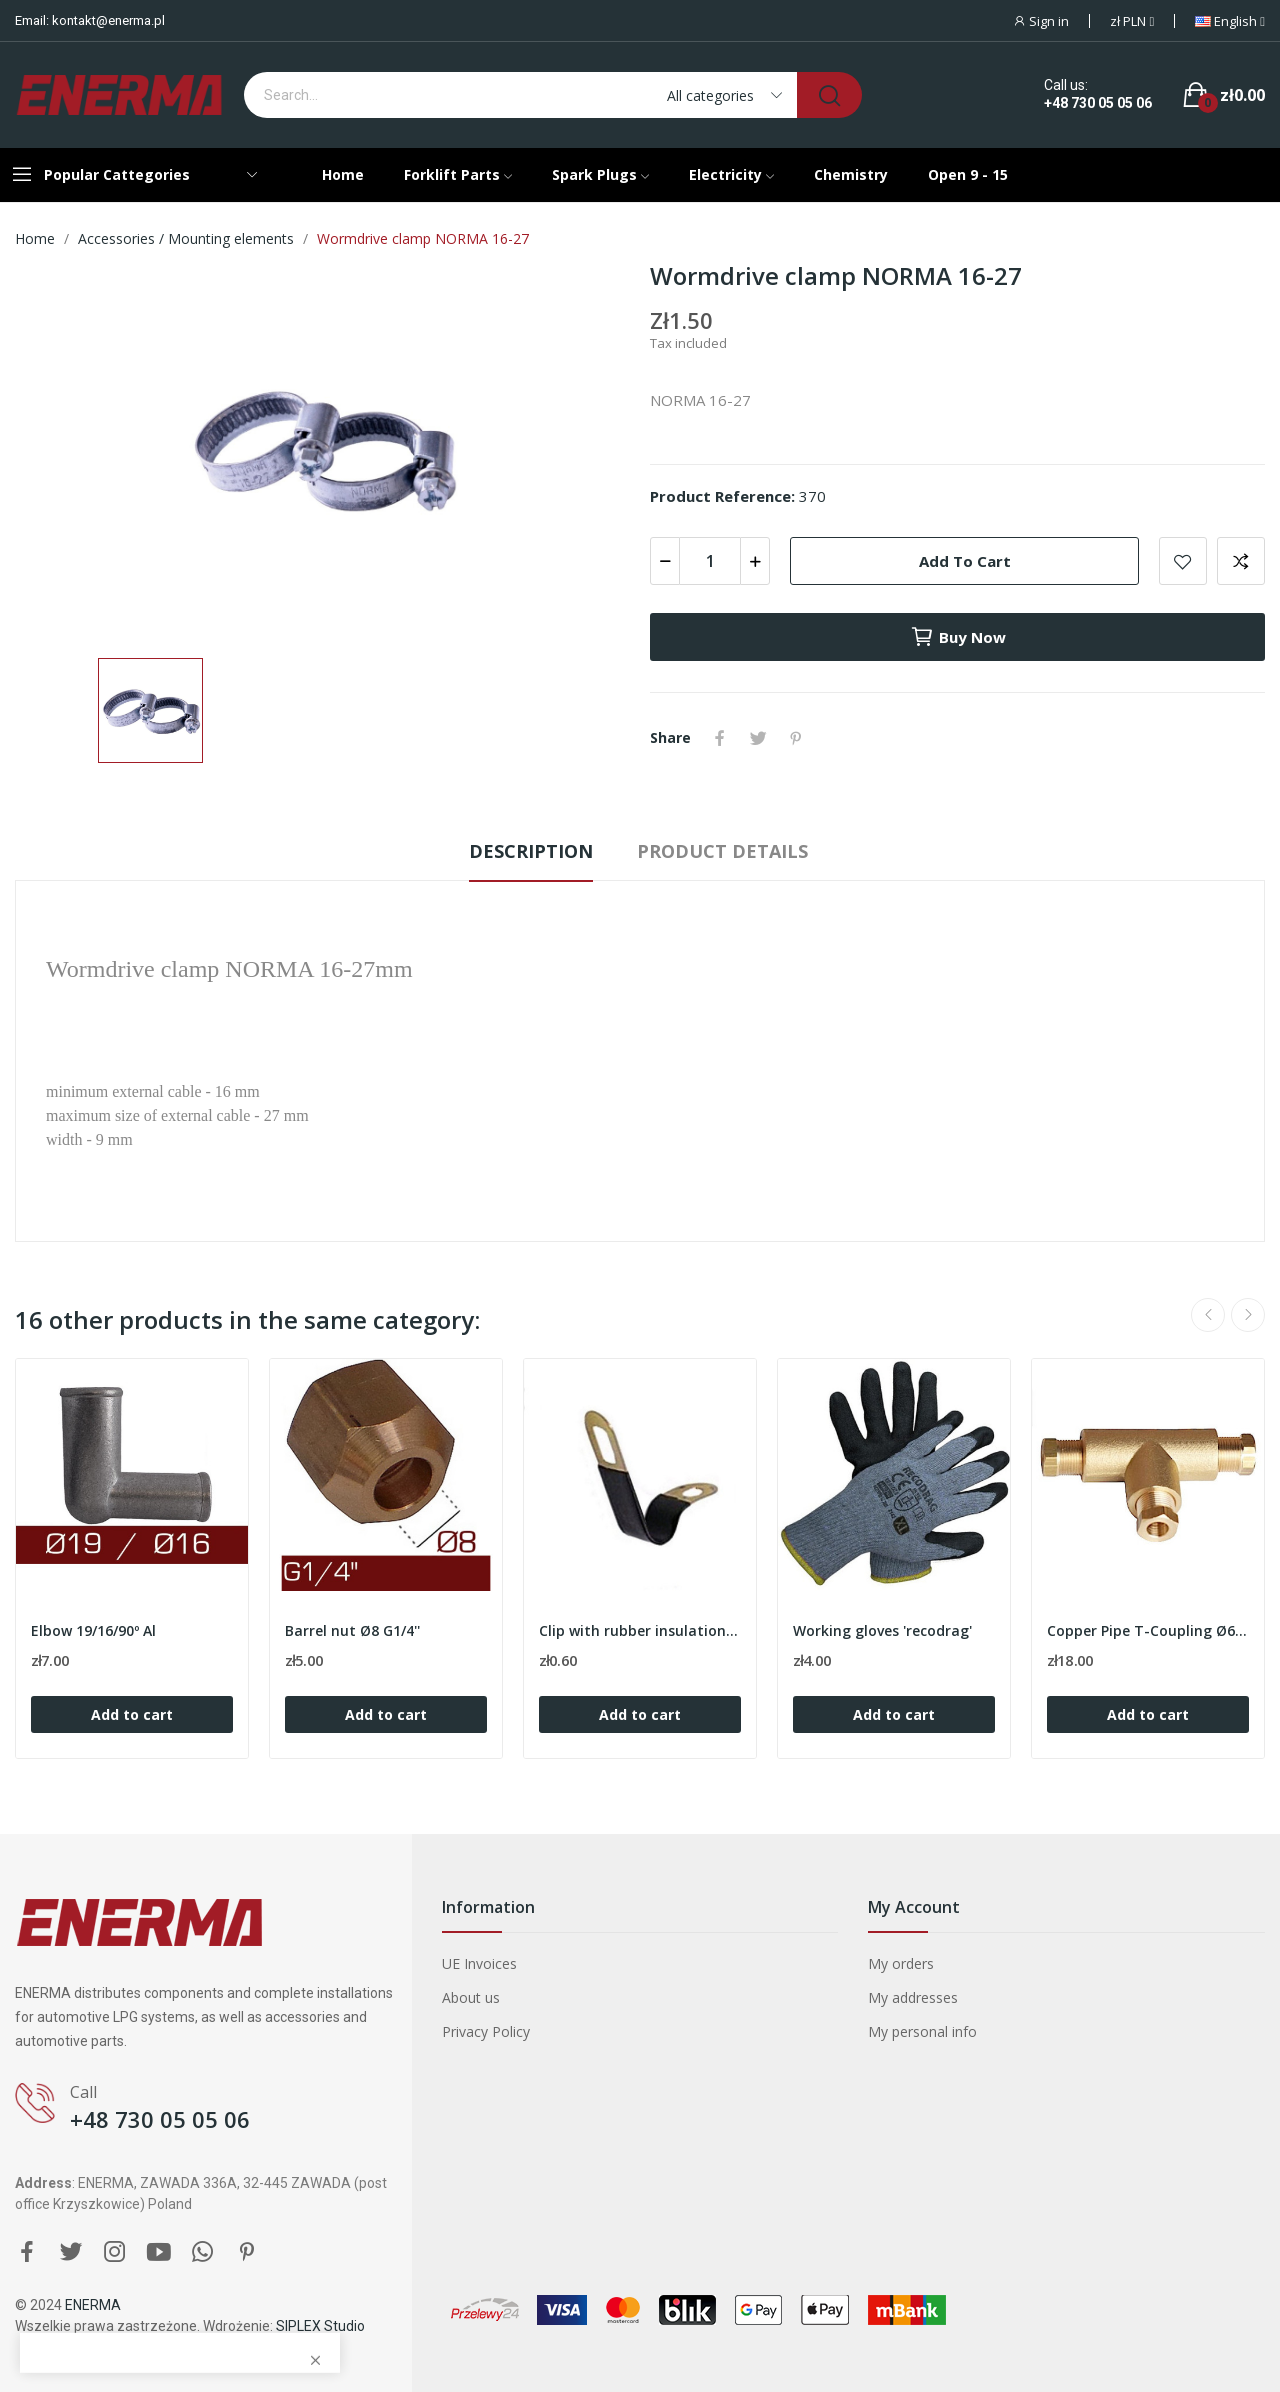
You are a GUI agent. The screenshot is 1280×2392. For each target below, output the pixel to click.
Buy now (958, 637)
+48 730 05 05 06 (1098, 103)
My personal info (922, 2031)
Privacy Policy (486, 2031)
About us (471, 1997)
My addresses (913, 1997)
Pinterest (796, 738)
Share (720, 738)
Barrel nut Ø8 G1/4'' (352, 1630)
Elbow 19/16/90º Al (93, 1630)
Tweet (758, 738)
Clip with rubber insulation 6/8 (640, 1630)
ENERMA (93, 2305)
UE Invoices (479, 1963)
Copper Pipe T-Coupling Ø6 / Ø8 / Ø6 (1148, 1630)
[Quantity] (710, 561)
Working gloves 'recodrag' (882, 1630)
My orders (901, 1963)
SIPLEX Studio (320, 2326)
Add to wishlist (1183, 561)
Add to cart (965, 561)
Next (1248, 1315)
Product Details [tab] (722, 851)
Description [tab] (531, 851)
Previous (1208, 1315)
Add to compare (1241, 561)
